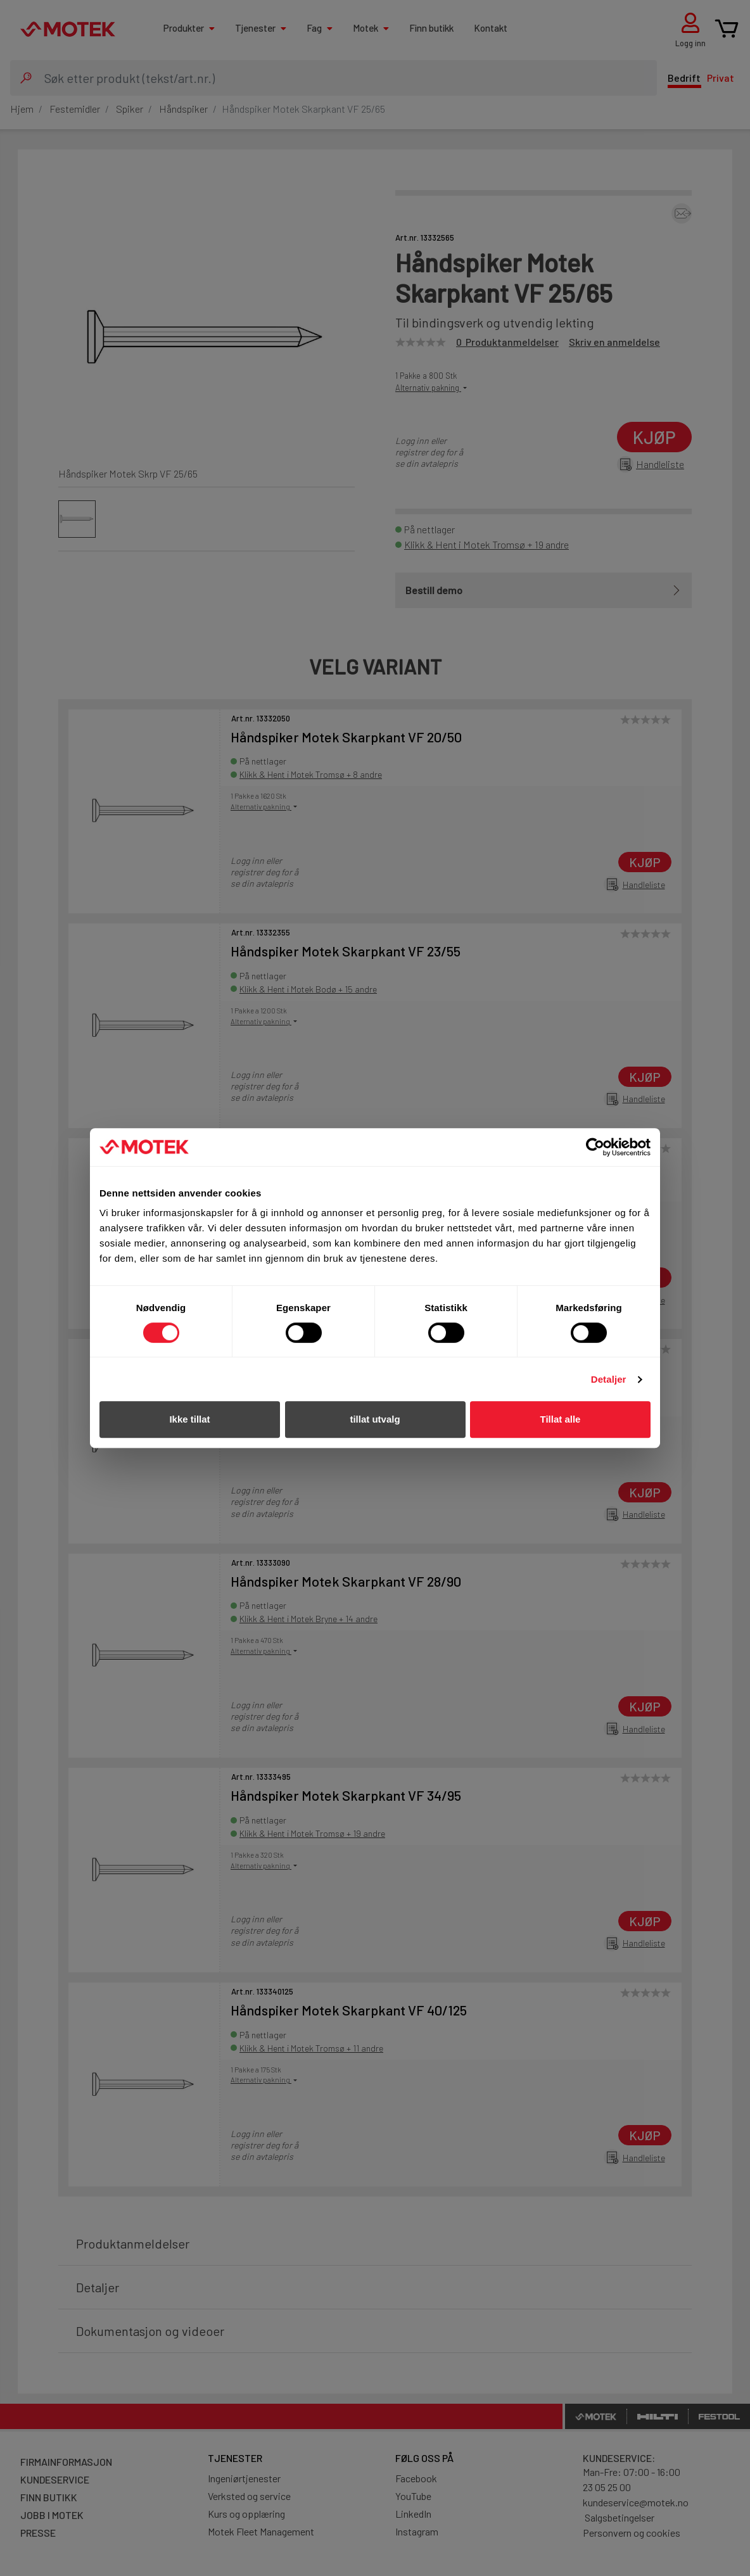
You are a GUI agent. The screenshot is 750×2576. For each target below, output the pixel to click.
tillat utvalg (375, 1419)
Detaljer (608, 1379)
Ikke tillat (189, 1419)
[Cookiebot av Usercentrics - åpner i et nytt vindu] (595, 1147)
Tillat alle (560, 1419)
